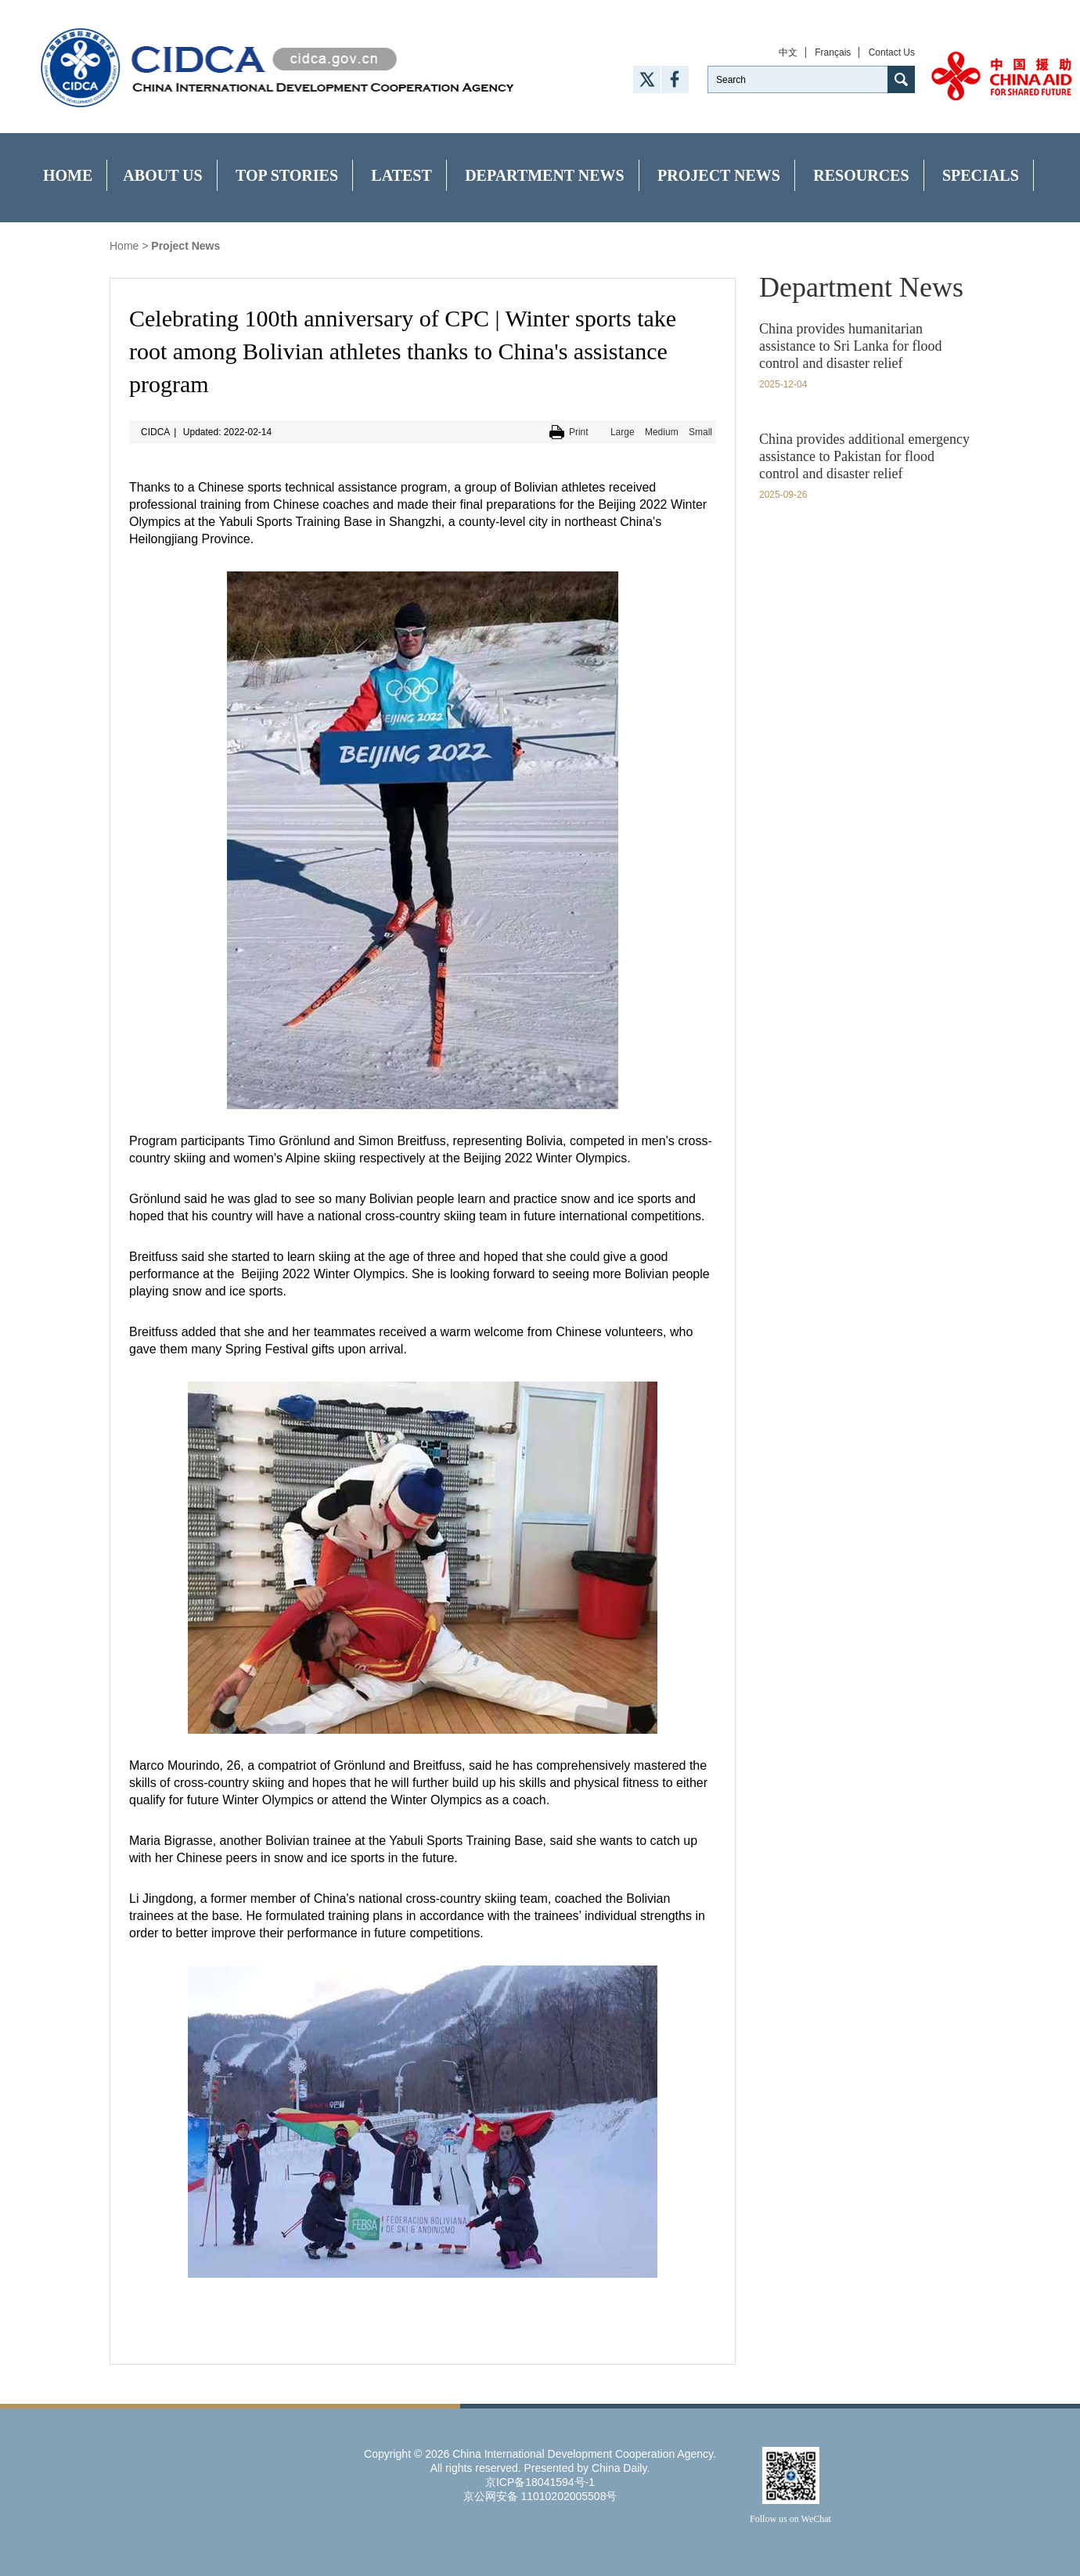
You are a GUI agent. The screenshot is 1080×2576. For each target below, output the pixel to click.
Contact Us (892, 52)
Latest (401, 175)
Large (622, 432)
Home (67, 175)
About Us (162, 175)
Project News (718, 175)
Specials (980, 175)
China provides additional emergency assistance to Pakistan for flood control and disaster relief (864, 456)
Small (700, 432)
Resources (861, 175)
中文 (788, 52)
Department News (545, 175)
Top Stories (287, 175)
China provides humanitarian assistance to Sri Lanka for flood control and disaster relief (850, 346)
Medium (662, 432)
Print (579, 432)
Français (833, 52)
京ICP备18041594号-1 (540, 2482)
